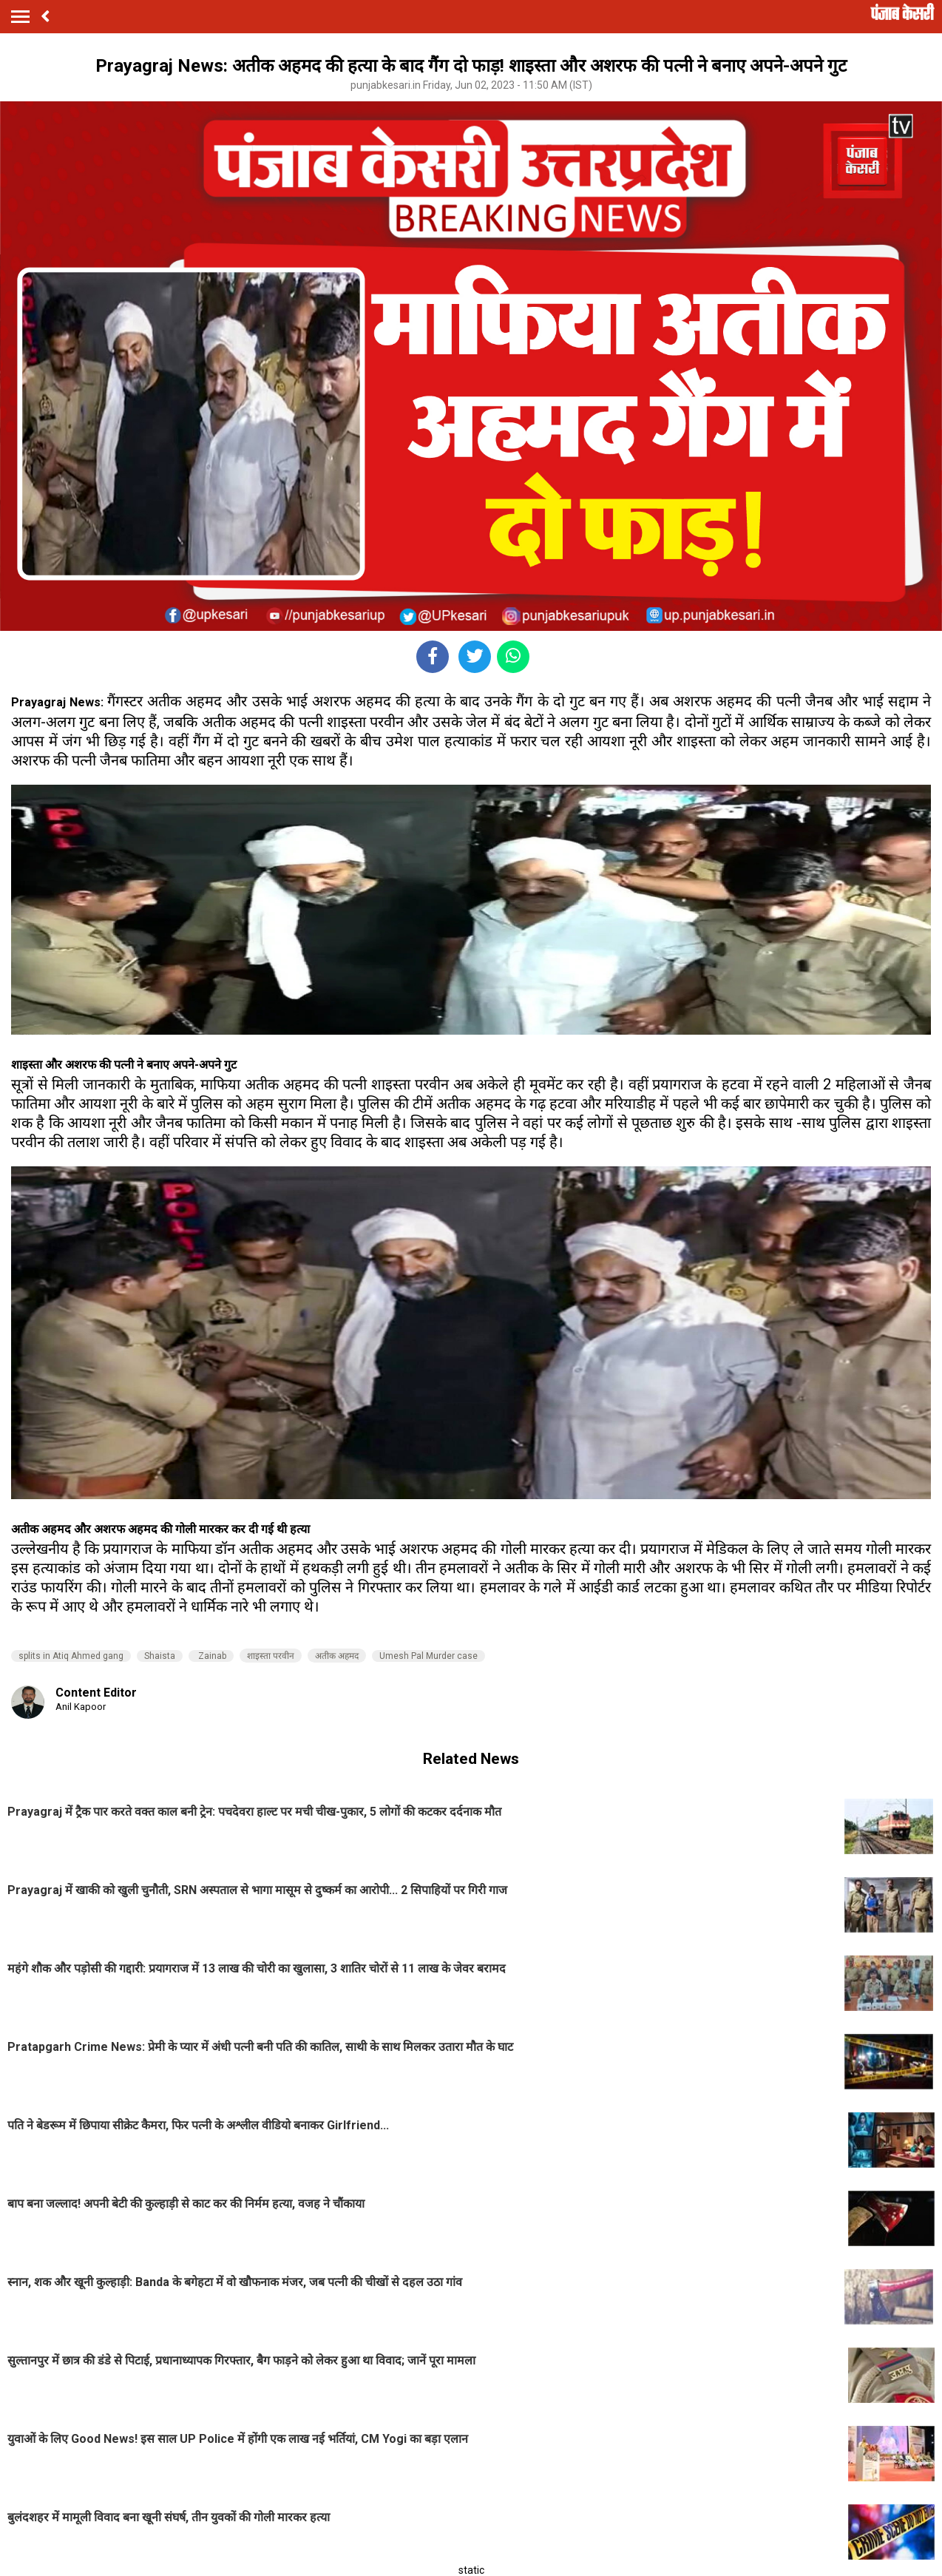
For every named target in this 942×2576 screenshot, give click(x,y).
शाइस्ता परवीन (270, 1656)
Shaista (159, 1656)
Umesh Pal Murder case (428, 1656)
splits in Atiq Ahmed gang (70, 1656)
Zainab (211, 1656)
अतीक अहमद (337, 1656)
